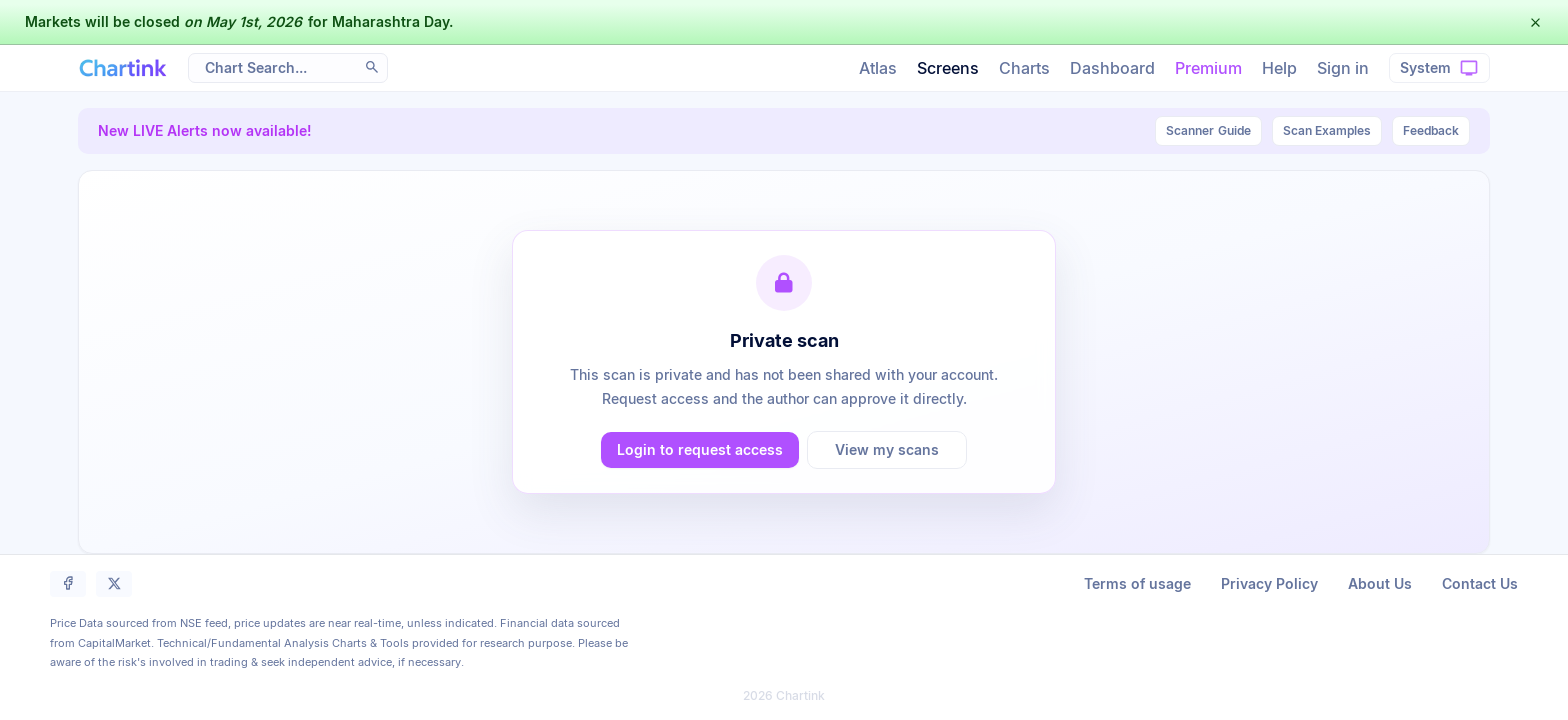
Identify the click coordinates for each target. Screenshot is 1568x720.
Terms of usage (1137, 583)
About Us (1380, 583)
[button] (1535, 22)
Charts (1024, 68)
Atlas (878, 68)
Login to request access (700, 449)
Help (1279, 68)
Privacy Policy (1269, 583)
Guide (1208, 131)
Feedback (1431, 130)
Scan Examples (1327, 130)
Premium (1208, 68)
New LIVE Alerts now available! (205, 130)
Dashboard (1112, 68)
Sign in (1343, 68)
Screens (948, 68)
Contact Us (1480, 583)
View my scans (887, 449)
